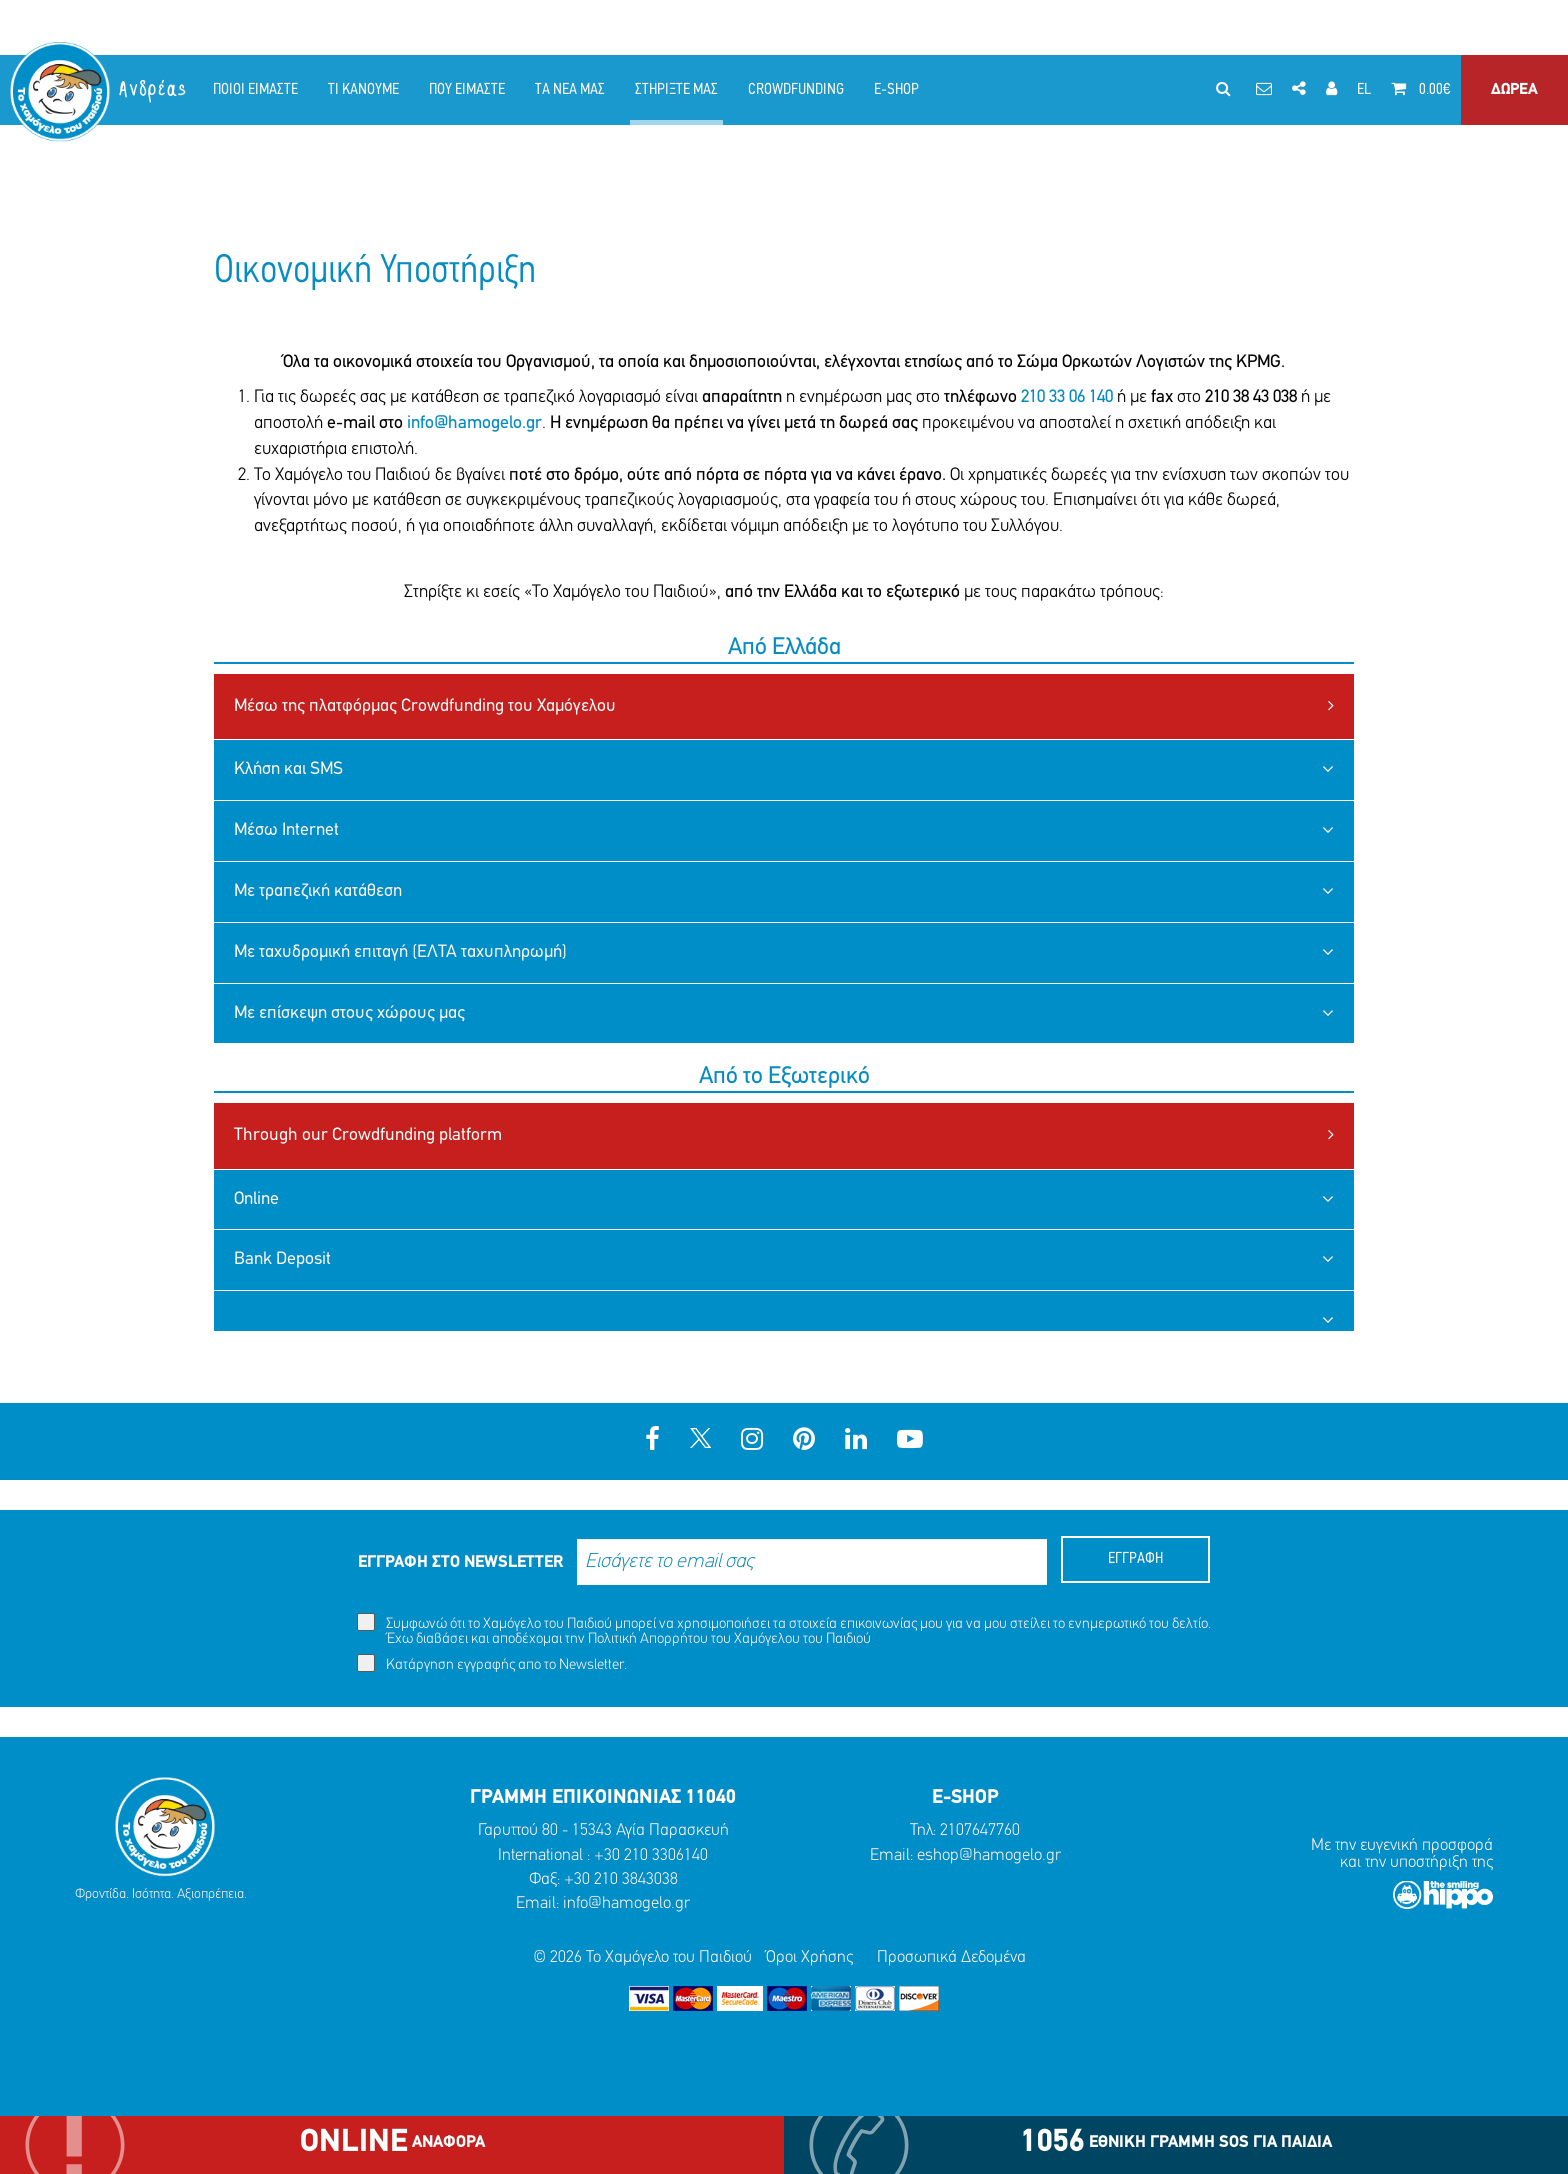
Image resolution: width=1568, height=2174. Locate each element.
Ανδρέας (154, 89)
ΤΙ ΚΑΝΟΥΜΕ (363, 90)
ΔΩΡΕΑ (1514, 90)
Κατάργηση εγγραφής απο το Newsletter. (492, 1663)
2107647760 (980, 1830)
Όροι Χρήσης (809, 1957)
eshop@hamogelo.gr (989, 1855)
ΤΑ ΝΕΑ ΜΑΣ (570, 90)
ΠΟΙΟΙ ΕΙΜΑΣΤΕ (255, 90)
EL (1364, 90)
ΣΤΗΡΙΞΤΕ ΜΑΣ (676, 90)
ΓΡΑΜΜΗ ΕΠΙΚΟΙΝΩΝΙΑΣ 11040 (603, 1798)
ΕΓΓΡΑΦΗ (1135, 1559)
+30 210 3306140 (651, 1855)
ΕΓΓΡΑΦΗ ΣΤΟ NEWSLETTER (460, 1562)
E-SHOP (896, 90)
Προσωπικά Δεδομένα (951, 1957)
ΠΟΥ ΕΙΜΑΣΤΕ (467, 90)
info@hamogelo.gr (474, 423)
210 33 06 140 (1065, 397)
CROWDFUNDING (796, 90)
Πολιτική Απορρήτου (648, 1639)
